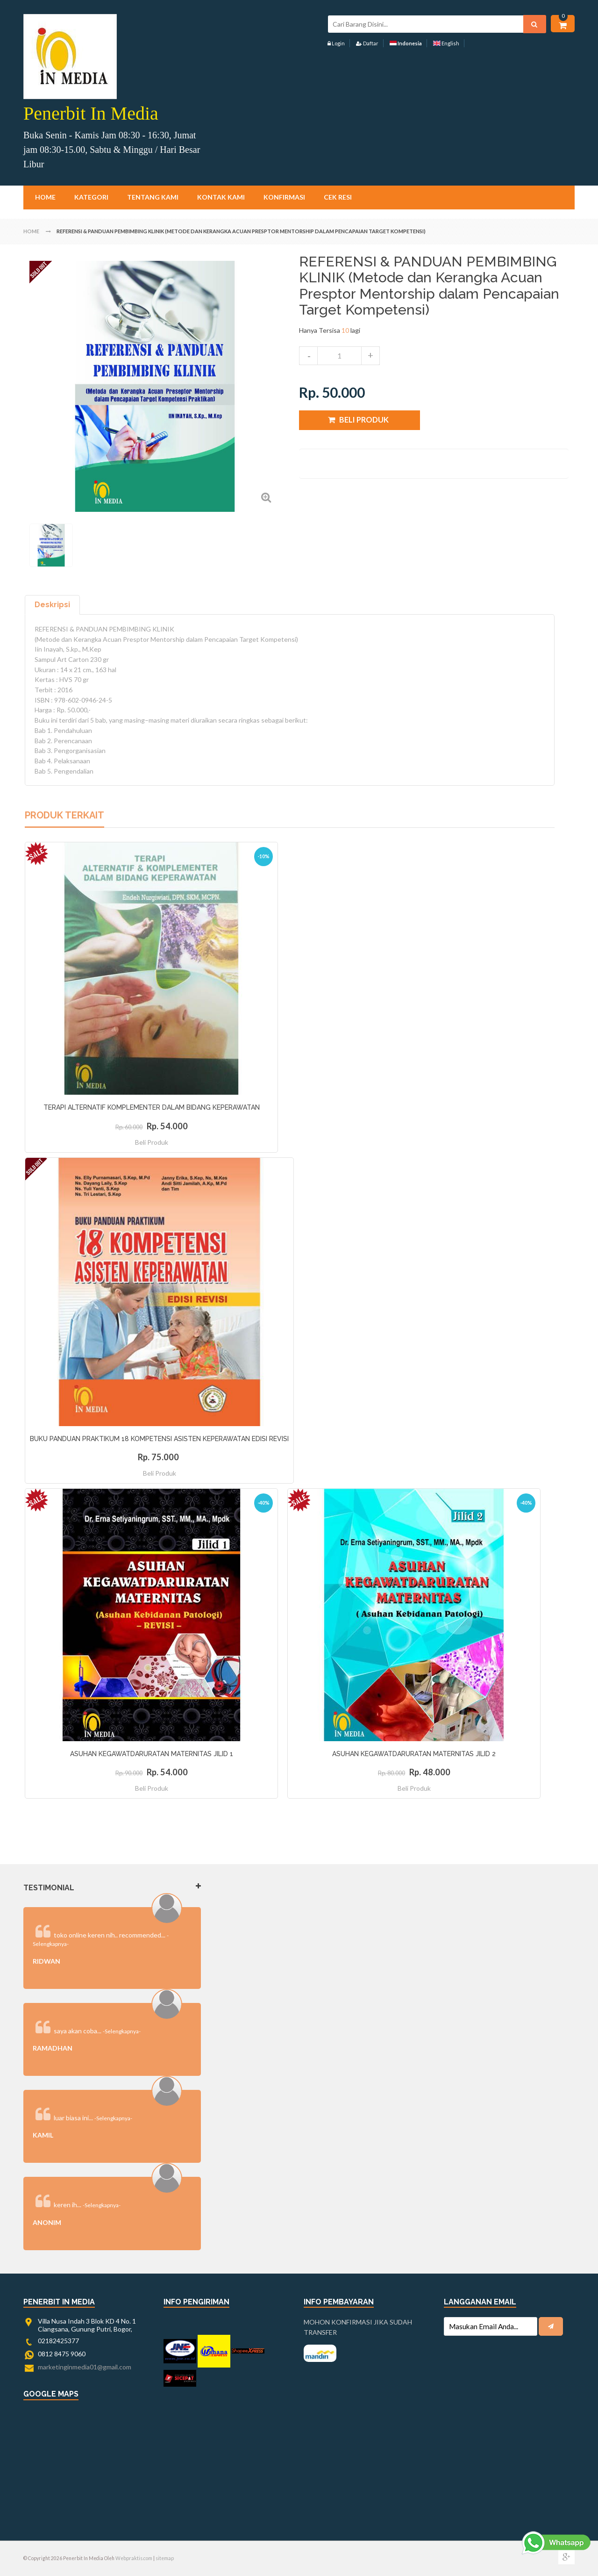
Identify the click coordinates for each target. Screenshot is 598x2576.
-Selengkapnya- (122, 2031)
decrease (308, 355)
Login (336, 43)
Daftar (367, 43)
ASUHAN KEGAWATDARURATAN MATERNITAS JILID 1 (151, 1754)
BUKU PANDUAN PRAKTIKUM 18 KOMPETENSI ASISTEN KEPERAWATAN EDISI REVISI (159, 1438)
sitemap (165, 2558)
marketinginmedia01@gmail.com (84, 2367)
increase (370, 355)
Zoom (266, 497)
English (446, 43)
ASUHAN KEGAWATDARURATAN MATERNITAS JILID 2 (414, 1754)
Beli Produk (151, 1142)
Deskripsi (52, 604)
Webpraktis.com (133, 2558)
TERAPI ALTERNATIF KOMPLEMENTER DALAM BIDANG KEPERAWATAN (151, 1107)
